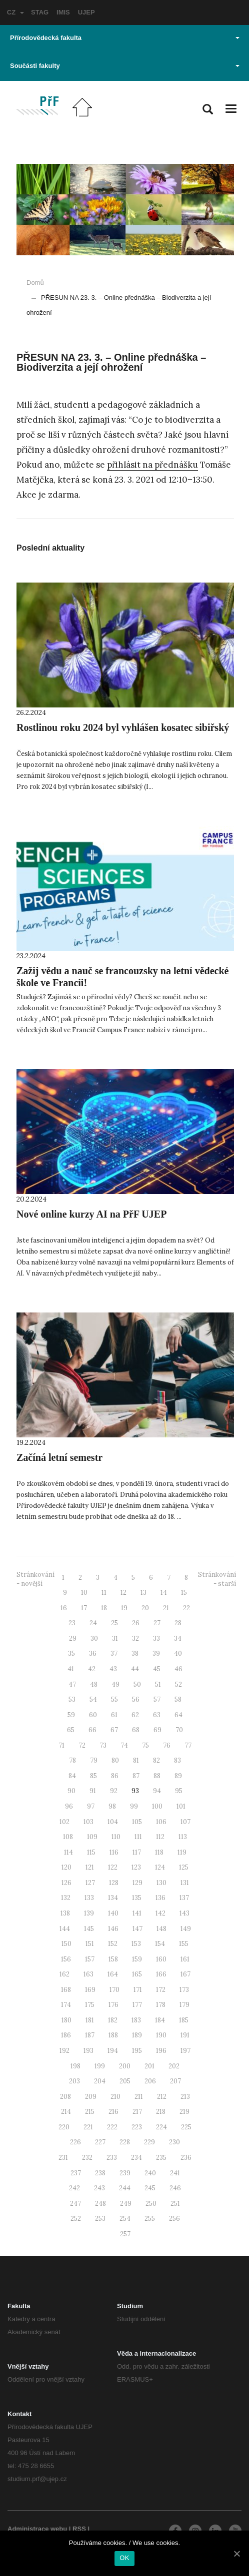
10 (84, 1592)
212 (161, 2096)
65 (70, 1730)
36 (92, 1653)
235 (161, 2157)
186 (66, 2035)
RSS (79, 2529)
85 (93, 1776)
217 (137, 2111)
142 (161, 1913)
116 (114, 1852)
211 (138, 2096)
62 (135, 1715)
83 (177, 1760)
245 (150, 2188)
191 (185, 2035)
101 (181, 1806)
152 (113, 1943)
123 (136, 1867)
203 (74, 2081)
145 (89, 1929)
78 (72, 1760)
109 (92, 1837)
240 (150, 2173)
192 (65, 2050)
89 (178, 1776)
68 (136, 1730)
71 (61, 1745)
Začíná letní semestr (59, 1457)
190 (161, 2035)
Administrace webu (37, 2529)
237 (75, 2173)
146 (113, 1929)
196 (161, 2050)
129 (137, 1883)
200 (124, 2066)
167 (185, 1974)
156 (66, 1959)
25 (114, 1623)
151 (90, 1943)
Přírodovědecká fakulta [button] (125, 37)
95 (178, 1791)
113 (182, 1837)
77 (188, 1745)
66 (92, 1730)
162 (65, 1974)
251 (175, 2203)
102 (65, 1822)
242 (74, 2188)
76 (166, 1745)
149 (185, 1929)
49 (116, 1684)
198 (75, 2066)
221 (88, 2127)
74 (124, 1745)
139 (89, 1913)
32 (135, 1638)
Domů (35, 282)
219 (185, 2111)
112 (160, 1837)
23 (72, 1623)
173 (184, 1989)
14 (163, 1592)
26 (136, 1623)
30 (94, 1638)
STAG (39, 12)
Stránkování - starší (217, 1579)
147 (137, 1929)
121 (90, 1867)
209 (90, 2096)
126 (67, 1883)
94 (157, 1791)
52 (178, 1684)
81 (136, 1760)
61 (114, 1715)
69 (158, 1730)
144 (65, 1929)
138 (65, 1913)
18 (104, 1608)
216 (113, 2111)
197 (185, 2050)
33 (156, 1638)
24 (93, 1623)
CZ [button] (15, 12)
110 (116, 1837)
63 (156, 1715)
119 (182, 1852)
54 (93, 1699)
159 (137, 1959)
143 (185, 1913)
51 (158, 1684)
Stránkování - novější (35, 1579)
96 (69, 1806)
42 (92, 1669)
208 (65, 2096)
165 (137, 1974)
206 (150, 2081)
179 (185, 2004)
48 (94, 1684)
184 (160, 2020)
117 (136, 1852)
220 (64, 2127)
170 (115, 1989)
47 (72, 1684)
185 (183, 2020)
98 (112, 1806)
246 (175, 2188)
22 (186, 1608)
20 (145, 1608)
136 (161, 1898)
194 (113, 2050)
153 (136, 1943)
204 (100, 2081)
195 (137, 2050)
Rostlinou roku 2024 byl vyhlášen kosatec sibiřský (122, 727)
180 (67, 2020)
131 (184, 1883)
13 (143, 1592)
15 (184, 1592)
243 (99, 2188)
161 (185, 1959)
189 (137, 2035)
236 (186, 2157)
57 (157, 1699)
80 (115, 1760)
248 (100, 2203)
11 (104, 1592)
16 (63, 1608)
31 (115, 1638)
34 (178, 1638)
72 (82, 1745)
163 (89, 1974)
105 (137, 1822)
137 (184, 1898)
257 (125, 2234)
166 (161, 1974)
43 (113, 1669)
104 (113, 1822)
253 (100, 2218)
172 (161, 1989)
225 (186, 2127)
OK (124, 2558)
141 (137, 1913)
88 (157, 1776)
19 (124, 1608)
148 (161, 1929)
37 (114, 1653)
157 (89, 1959)
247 (75, 2203)
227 (100, 2142)
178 (161, 2004)
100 (157, 1806)
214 (66, 2111)
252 (75, 2218)
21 (166, 1608)
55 (114, 1699)
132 (65, 1898)
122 (113, 1867)
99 (134, 1806)
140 (113, 1913)
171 (138, 1989)
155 (183, 1943)
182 (113, 2020)
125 (183, 1867)
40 (178, 1653)
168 (66, 1989)
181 (90, 2020)
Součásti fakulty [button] (125, 65)
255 (149, 2218)
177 (137, 2004)
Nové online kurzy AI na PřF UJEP (91, 1214)
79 (94, 1760)
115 (91, 1852)
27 (157, 1623)
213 (185, 2096)
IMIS (63, 12)
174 (66, 2004)
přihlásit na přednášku (152, 464)
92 (114, 1791)
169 (90, 1989)
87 (136, 1776)
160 (161, 1959)
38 (135, 1653)
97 (90, 1806)
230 (174, 2142)
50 (137, 1684)
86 (114, 1776)
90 (72, 1791)
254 (125, 2218)
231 (63, 2157)
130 (161, 1883)
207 (175, 2081)
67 (114, 1730)
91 (93, 1791)
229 (149, 2142)
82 (156, 1760)
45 (156, 1669)
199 (99, 2066)
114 (68, 1852)
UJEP (86, 12)
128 (113, 1883)
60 (93, 1715)
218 (161, 2111)
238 (100, 2173)
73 (103, 1745)
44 (135, 1669)
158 (113, 1959)
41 (71, 1669)
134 (113, 1898)
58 (178, 1699)
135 (137, 1898)
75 (145, 1745)
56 (136, 1699)
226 (75, 2142)
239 (125, 2173)
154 (160, 1943)
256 (174, 2218)
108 (68, 1837)
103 (89, 1822)
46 (178, 1669)
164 (113, 1974)
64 (178, 1715)
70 (179, 1730)
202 (174, 2066)
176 (113, 2004)
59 (71, 1715)
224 (161, 2127)
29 (72, 1638)
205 (125, 2081)
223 (137, 2127)
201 (149, 2066)
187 (89, 2035)
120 (67, 1867)
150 (67, 1943)
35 (71, 1653)
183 (136, 2020)
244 (124, 2188)
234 (136, 2157)
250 (151, 2203)
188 (113, 2035)
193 (89, 2050)
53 (72, 1699)
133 (89, 1898)
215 (89, 2111)
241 (175, 2173)
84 (72, 1776)
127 (90, 1883)
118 (159, 1852)
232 (87, 2157)
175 (89, 2004)
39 (156, 1653)
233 (111, 2157)
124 (160, 1867)
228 (125, 2142)
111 (138, 1837)
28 (178, 1623)
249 (126, 2203)
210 (115, 2096)
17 (84, 1608)
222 (112, 2127)
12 (123, 1592)
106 (161, 1822)
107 (185, 1822)
